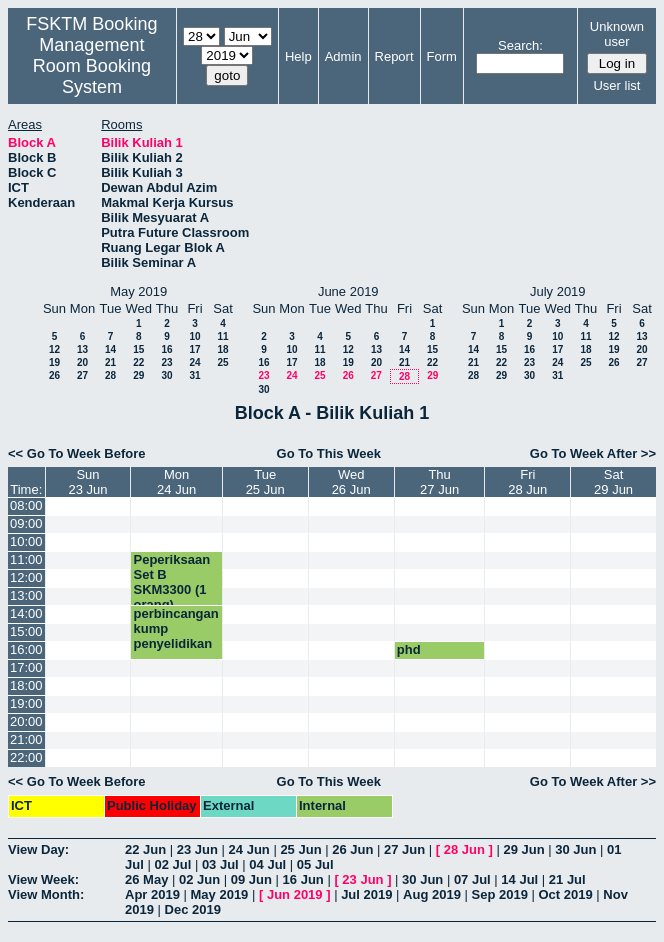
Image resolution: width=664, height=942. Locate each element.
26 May (146, 879)
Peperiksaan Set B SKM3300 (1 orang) (171, 582)
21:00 (26, 739)
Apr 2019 (152, 894)
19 (54, 362)
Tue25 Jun (265, 482)
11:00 (26, 559)
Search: (520, 45)
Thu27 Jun (439, 482)
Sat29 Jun (613, 482)
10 (194, 336)
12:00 (26, 577)
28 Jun (464, 849)
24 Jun (249, 849)
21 (110, 362)
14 (110, 349)
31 (194, 375)
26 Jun (352, 849)
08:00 (26, 505)
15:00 (26, 631)
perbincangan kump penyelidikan (175, 628)
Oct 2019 (565, 894)
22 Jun (145, 849)
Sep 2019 (500, 894)
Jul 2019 (366, 894)
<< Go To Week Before (77, 453)
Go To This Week (329, 453)
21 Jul (567, 879)
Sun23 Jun (87, 482)
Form (442, 56)
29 (138, 375)
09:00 (26, 523)
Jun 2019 (295, 894)
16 (166, 349)
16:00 (26, 649)
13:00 (26, 595)
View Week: (43, 879)
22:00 (26, 757)
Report (394, 56)
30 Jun (575, 849)
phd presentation (436, 657)
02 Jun (199, 879)
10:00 (26, 541)
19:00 (26, 703)
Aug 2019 (432, 894)
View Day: (38, 849)
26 (54, 375)
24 (194, 362)
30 (166, 375)
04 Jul (267, 864)
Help (298, 56)
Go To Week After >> (593, 453)
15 (138, 349)
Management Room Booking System (92, 66)
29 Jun (523, 849)
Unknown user (617, 34)
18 (222, 349)
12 (54, 349)
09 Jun (251, 879)
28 (110, 375)
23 (166, 362)
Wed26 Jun (351, 482)
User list (616, 85)
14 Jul (519, 879)
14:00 (26, 613)
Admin (343, 56)
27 (82, 375)
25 (222, 362)
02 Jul (172, 864)
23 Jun (197, 849)
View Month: (46, 894)
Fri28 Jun (527, 482)
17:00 (26, 667)
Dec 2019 (193, 909)
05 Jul (315, 864)
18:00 (26, 685)
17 (194, 349)
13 (82, 349)
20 (82, 362)
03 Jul (220, 864)
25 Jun (300, 849)
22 (138, 362)
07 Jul (472, 879)
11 (222, 336)
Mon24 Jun (176, 482)
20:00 (26, 721)
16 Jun (303, 879)
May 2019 (220, 894)
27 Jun (404, 849)
